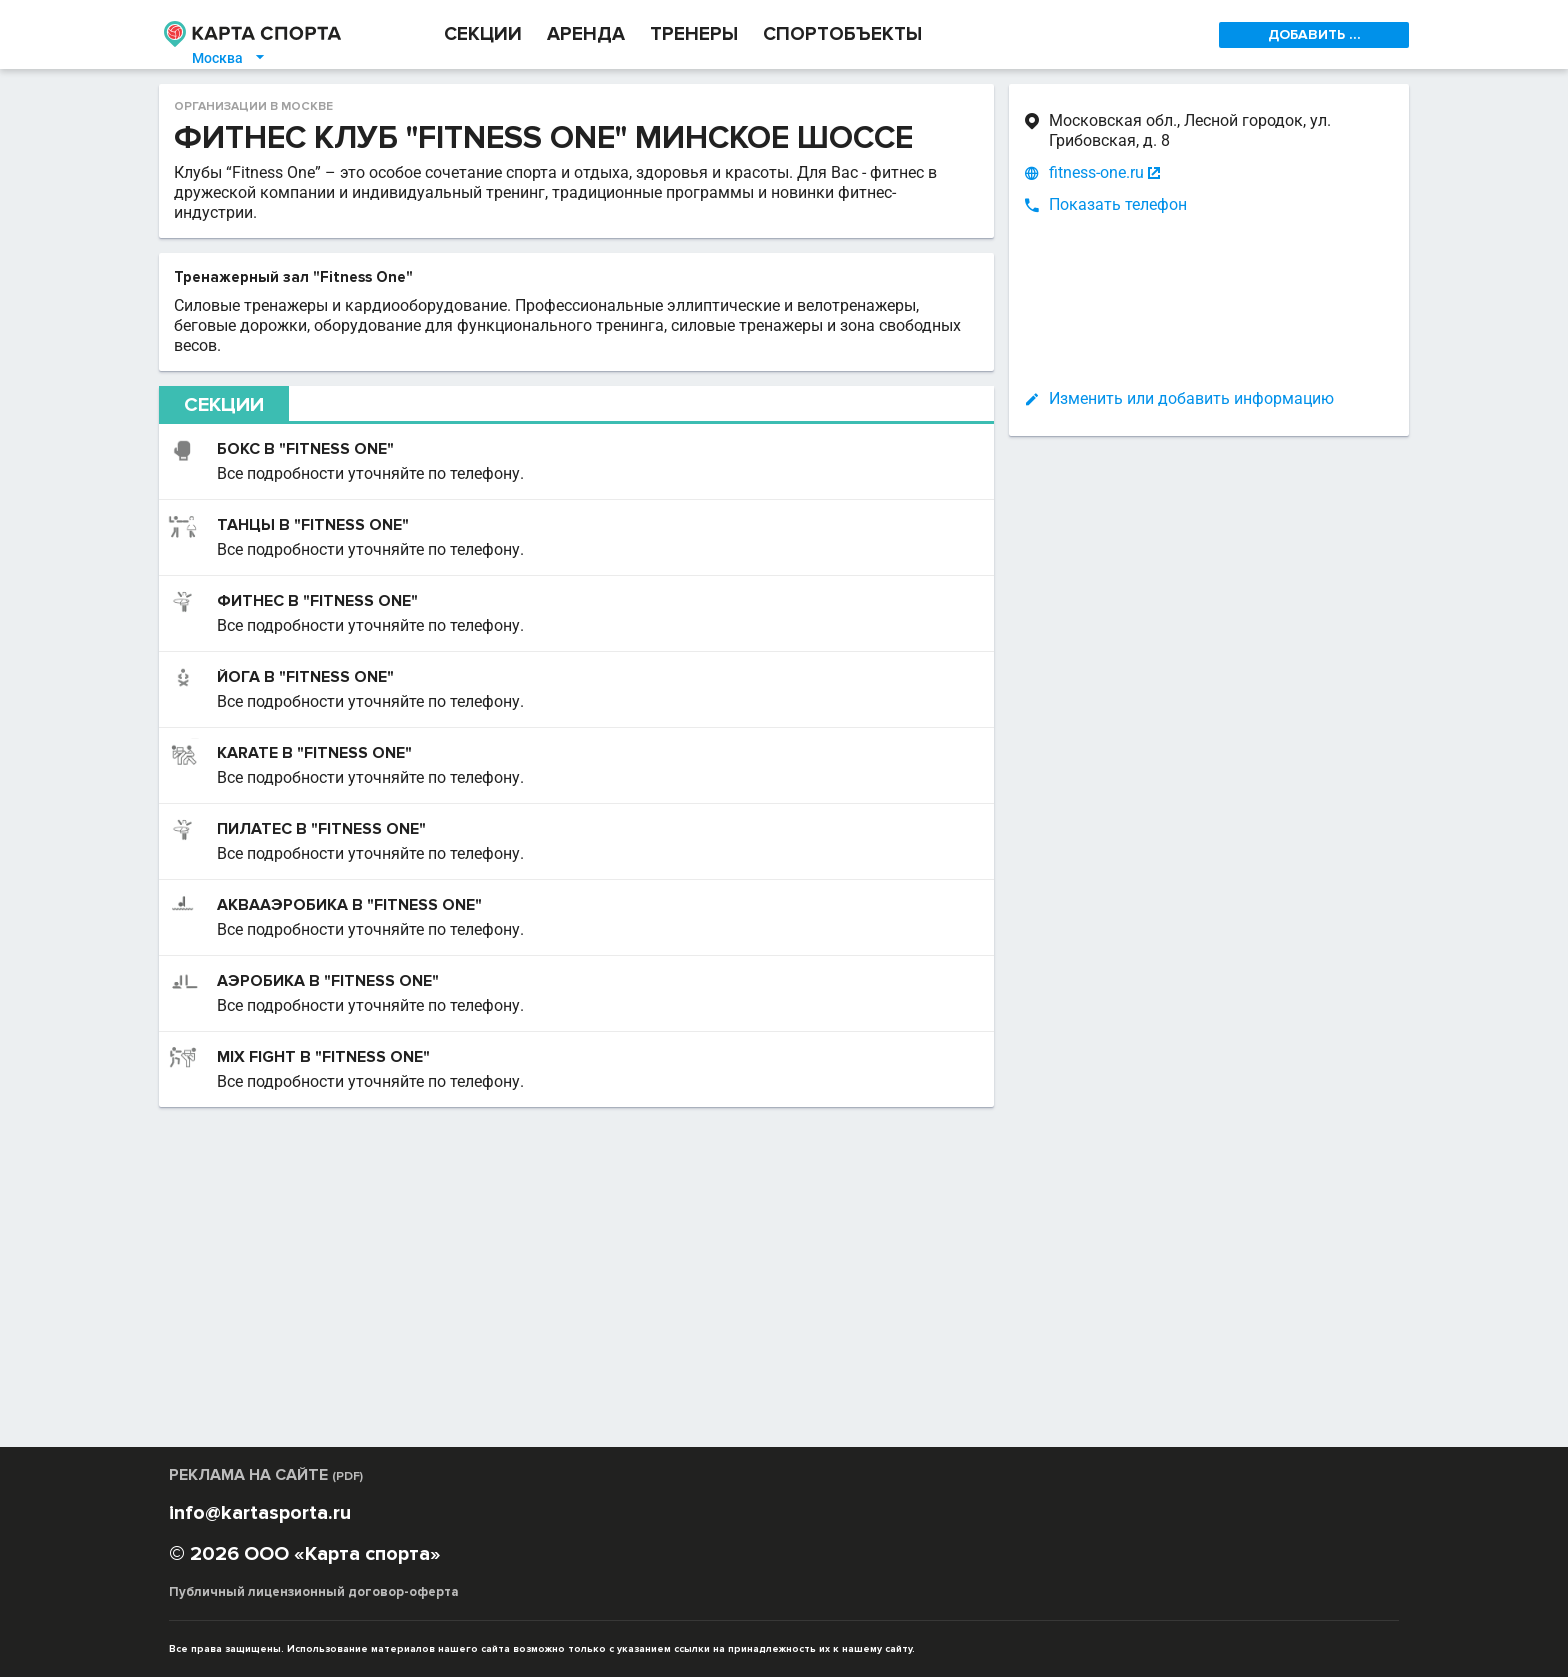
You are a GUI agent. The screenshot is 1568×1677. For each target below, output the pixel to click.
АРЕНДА (586, 34)
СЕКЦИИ (483, 34)
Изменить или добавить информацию (1191, 398)
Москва (229, 58)
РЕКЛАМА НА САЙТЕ (266, 1475)
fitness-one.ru (1096, 173)
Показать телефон (1118, 204)
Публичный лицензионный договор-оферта (314, 1592)
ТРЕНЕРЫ (694, 34)
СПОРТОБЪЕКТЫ (842, 34)
